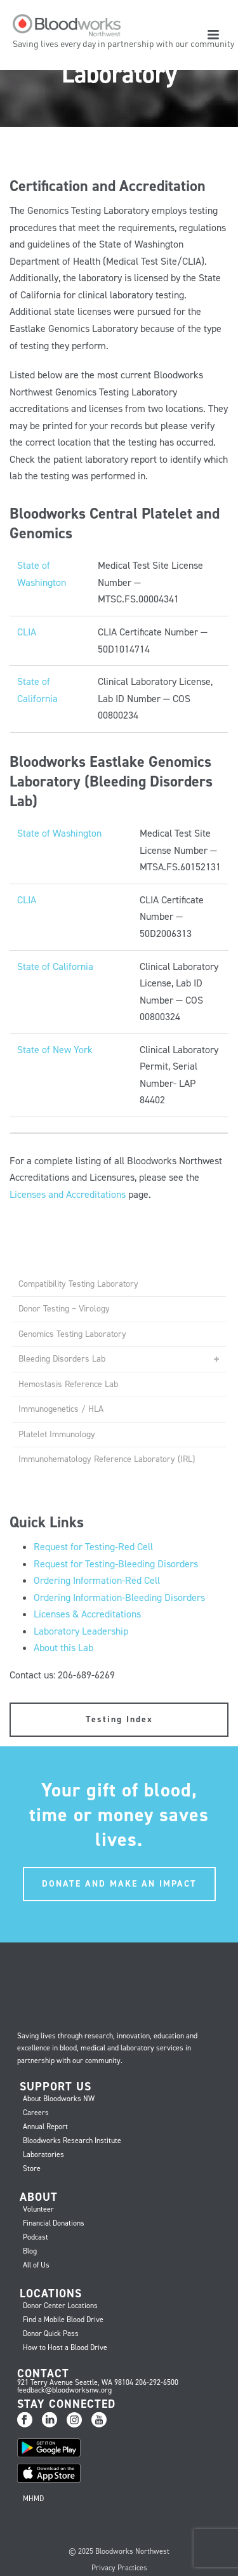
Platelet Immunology (56, 1434)
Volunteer (38, 2209)
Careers (36, 2113)
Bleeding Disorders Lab (61, 1359)
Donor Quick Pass (51, 2333)
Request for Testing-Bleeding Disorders (116, 1563)
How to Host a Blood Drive (65, 2347)
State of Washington (59, 833)
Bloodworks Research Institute (72, 2140)
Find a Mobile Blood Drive (63, 2319)
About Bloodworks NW (59, 2099)
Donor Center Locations (60, 2305)
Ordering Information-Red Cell (97, 1580)
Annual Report (45, 2126)
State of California (55, 966)
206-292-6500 (156, 2382)
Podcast (35, 2237)
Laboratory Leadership (81, 1631)
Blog (30, 2251)
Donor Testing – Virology (64, 1309)
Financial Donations (53, 2223)
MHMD (33, 2498)
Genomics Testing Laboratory (72, 1334)
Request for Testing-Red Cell (93, 1546)
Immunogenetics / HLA (60, 1409)
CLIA (26, 632)
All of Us (36, 2265)
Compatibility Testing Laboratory (78, 1284)
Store (32, 2168)
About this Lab (63, 1647)
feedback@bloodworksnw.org (64, 2390)
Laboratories (43, 2154)
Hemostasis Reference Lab (68, 1384)
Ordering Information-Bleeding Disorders (119, 1597)
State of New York (55, 1049)
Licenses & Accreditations (87, 1614)
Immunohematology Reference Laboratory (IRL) (106, 1459)
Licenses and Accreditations (68, 1194)
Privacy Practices (119, 2568)
